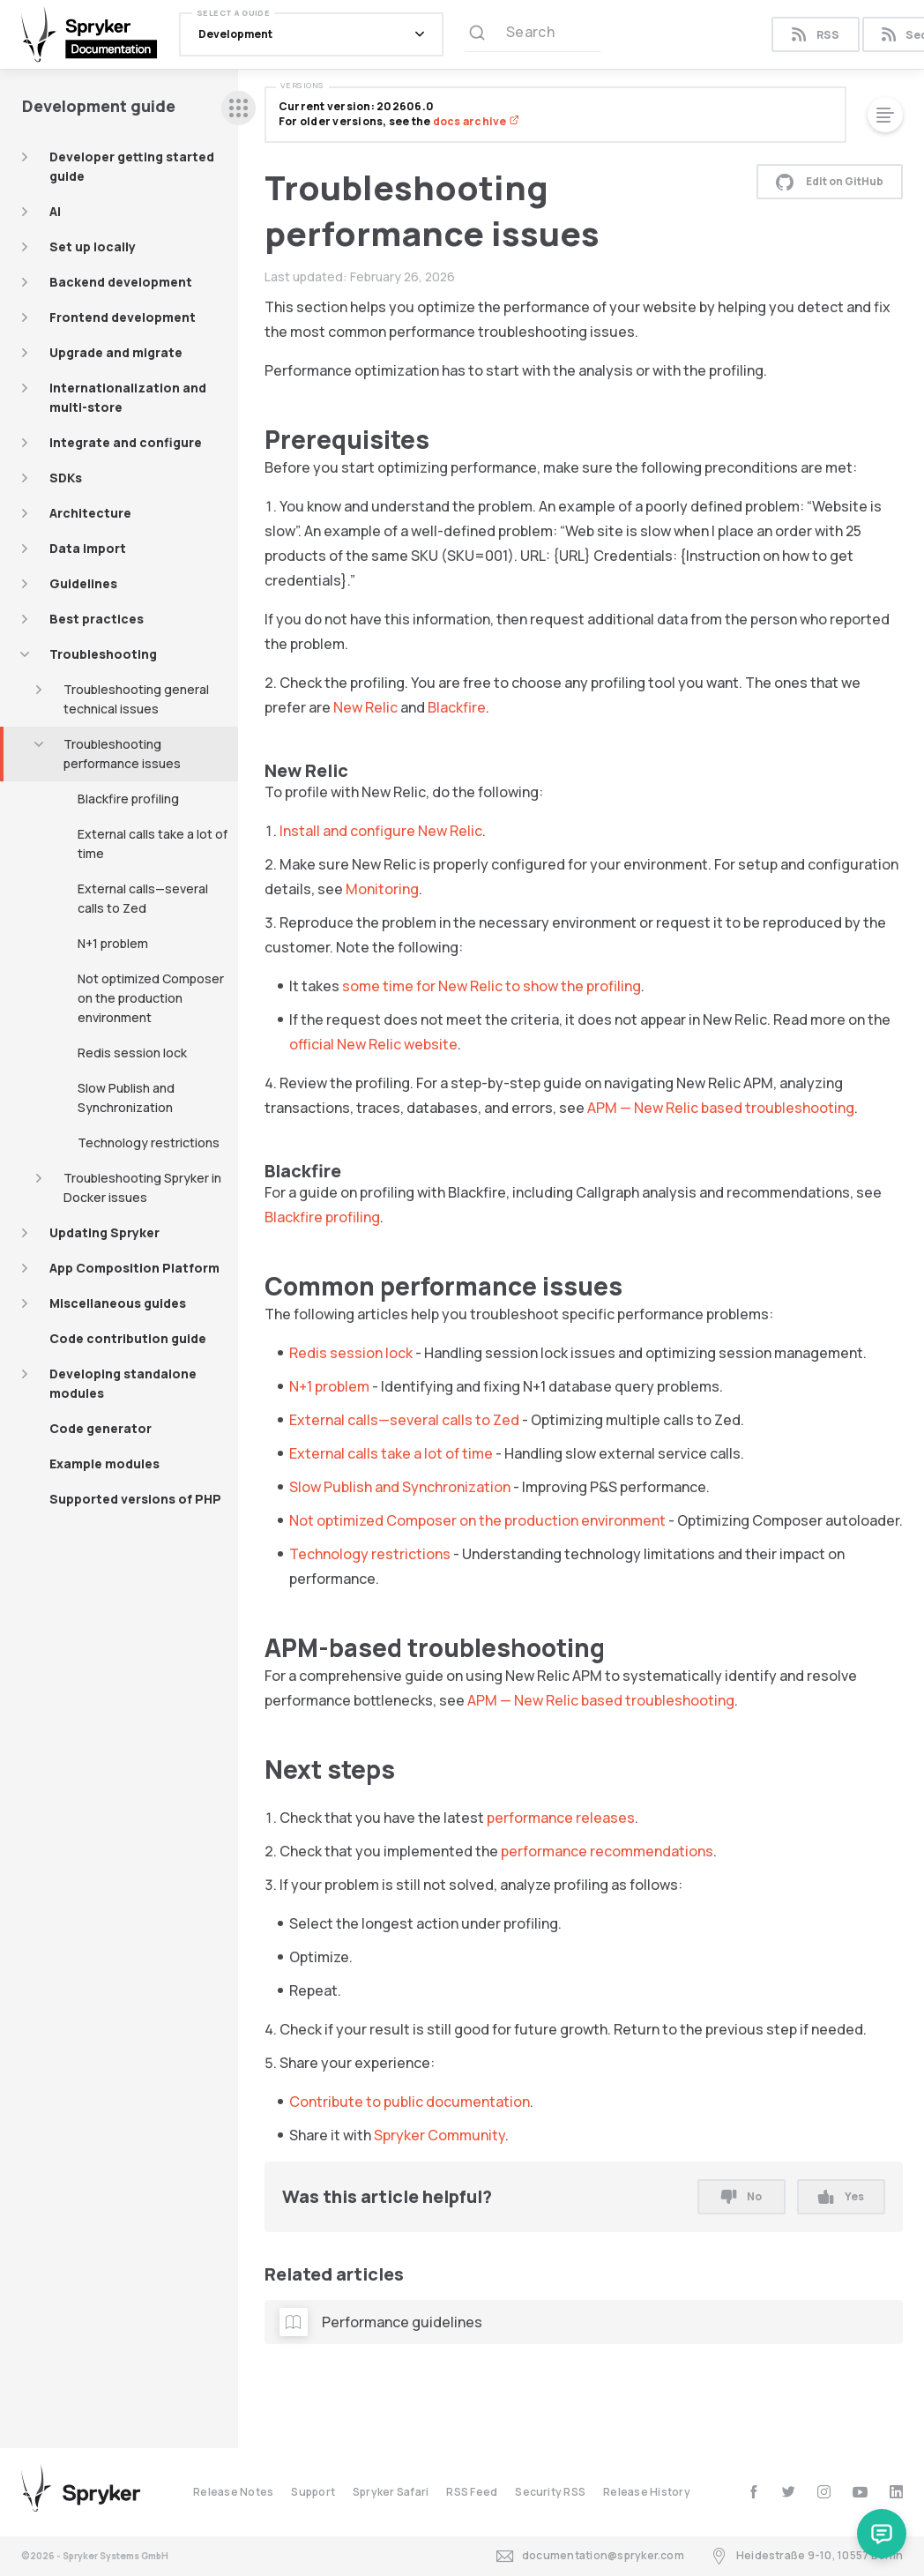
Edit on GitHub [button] (829, 181)
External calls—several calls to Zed (143, 898)
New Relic (365, 707)
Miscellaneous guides (117, 1303)
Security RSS (550, 2491)
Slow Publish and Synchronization (126, 1097)
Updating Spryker (104, 1232)
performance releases (561, 1817)
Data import (87, 548)
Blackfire (457, 707)
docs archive (476, 121)
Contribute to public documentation (409, 2101)
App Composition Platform (134, 1267)
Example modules (104, 1463)
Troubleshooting (103, 654)
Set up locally (92, 246)
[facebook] (753, 2491)
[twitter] (788, 2491)
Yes (840, 2196)
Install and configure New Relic (380, 830)
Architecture (90, 512)
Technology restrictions (149, 1142)
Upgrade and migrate (116, 352)
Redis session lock (132, 1052)
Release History (646, 2491)
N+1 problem (113, 943)
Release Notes (233, 2491)
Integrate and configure (125, 442)
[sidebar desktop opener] (238, 108)
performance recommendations (607, 1851)
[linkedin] (896, 2491)
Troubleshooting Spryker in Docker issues (142, 1187)
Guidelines (83, 583)
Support (313, 2491)
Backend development (120, 281)
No (741, 2196)
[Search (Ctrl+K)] (533, 34)
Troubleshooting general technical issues (136, 699)
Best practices (96, 618)
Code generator (100, 1428)
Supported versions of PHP (135, 1498)
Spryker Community (439, 2135)
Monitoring (382, 889)
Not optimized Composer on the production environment (151, 998)
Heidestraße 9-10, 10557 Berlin (807, 2556)
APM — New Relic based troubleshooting (720, 1107)
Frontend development (122, 317)
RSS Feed (471, 2491)
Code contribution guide (127, 1338)
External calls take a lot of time (152, 843)
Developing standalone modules (123, 1383)
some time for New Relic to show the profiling (491, 986)
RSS (815, 34)
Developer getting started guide (131, 166)
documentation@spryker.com (590, 2556)
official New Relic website (373, 1044)
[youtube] (860, 2491)
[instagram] (824, 2491)
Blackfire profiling (128, 798)
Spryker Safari (390, 2491)
